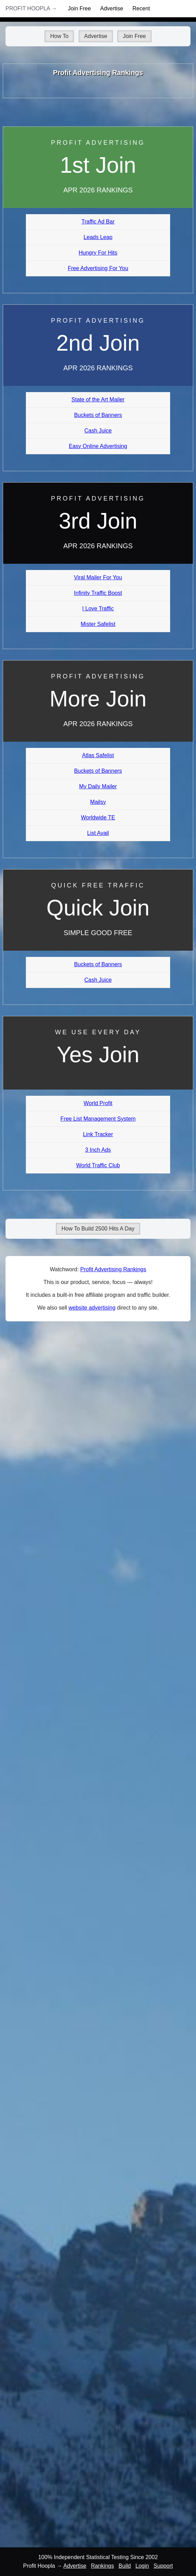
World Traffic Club (98, 1165)
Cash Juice (97, 431)
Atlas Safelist (98, 755)
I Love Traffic (98, 608)
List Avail (98, 833)
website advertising (91, 1308)
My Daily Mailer (98, 786)
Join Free (79, 8)
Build (125, 2566)
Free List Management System (98, 1119)
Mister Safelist (98, 624)
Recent (141, 8)
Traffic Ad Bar (98, 222)
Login (142, 2566)
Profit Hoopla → (31, 8)
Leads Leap (98, 237)
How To (59, 36)
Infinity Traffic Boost (98, 593)
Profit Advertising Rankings (113, 1269)
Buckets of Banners (98, 415)
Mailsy (98, 802)
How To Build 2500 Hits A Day (97, 1229)
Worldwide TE (98, 817)
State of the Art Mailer (98, 399)
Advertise (111, 8)
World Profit (98, 1103)
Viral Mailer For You (98, 577)
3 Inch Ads (98, 1150)
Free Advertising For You (98, 268)
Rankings (102, 2566)
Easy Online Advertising (98, 446)
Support (163, 2566)
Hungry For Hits (98, 253)
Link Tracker (98, 1134)
